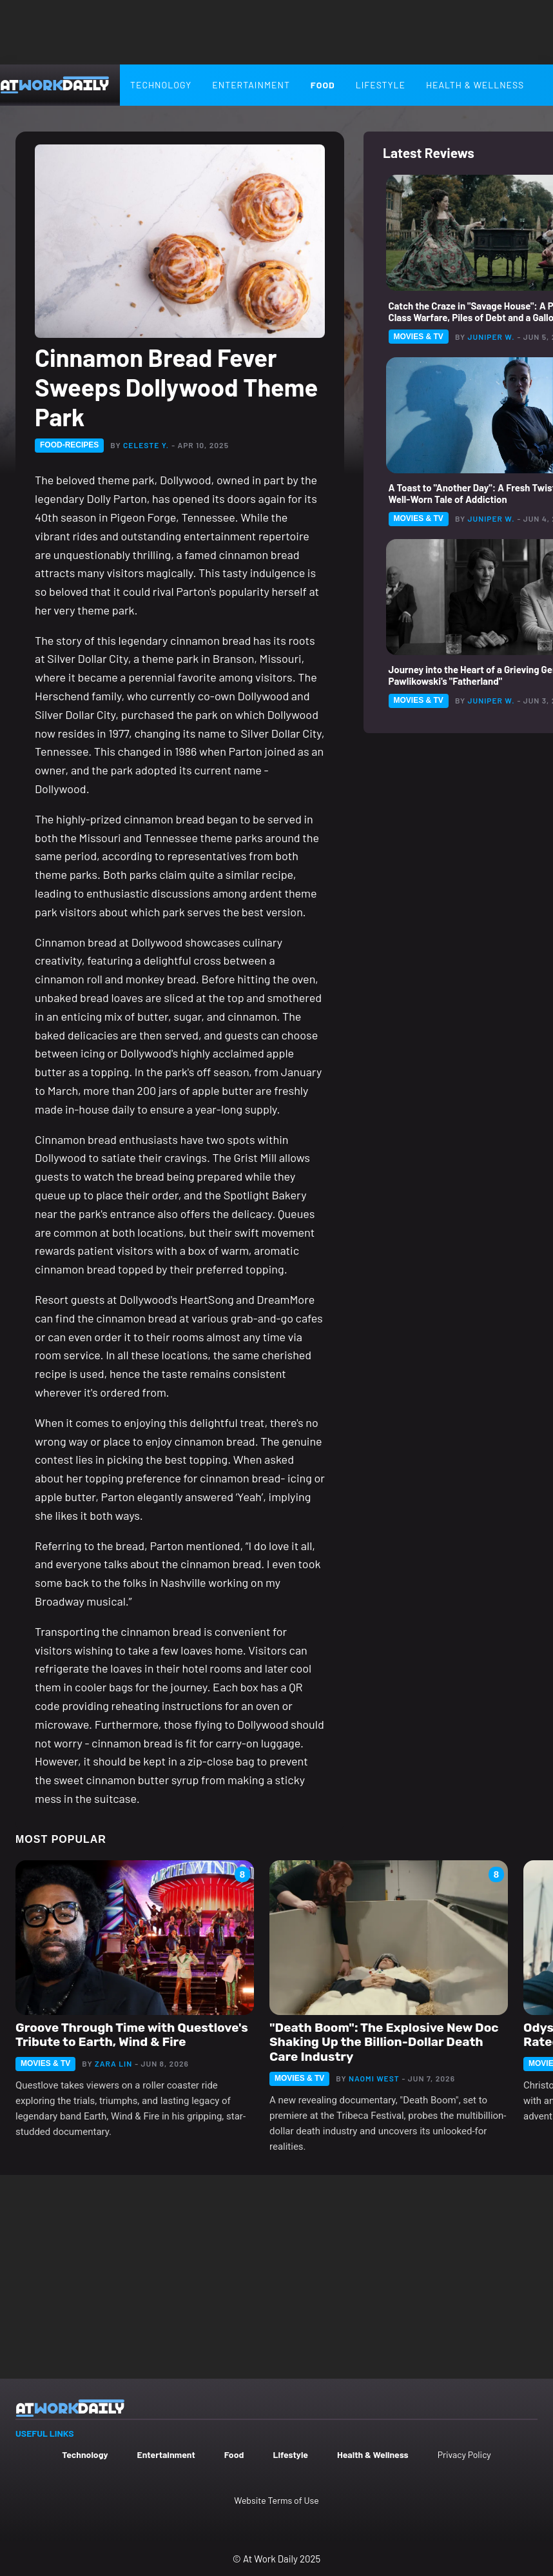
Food (323, 84)
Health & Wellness (373, 2454)
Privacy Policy (464, 2454)
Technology (160, 84)
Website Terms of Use (276, 2500)
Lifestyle (380, 84)
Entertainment (251, 84)
